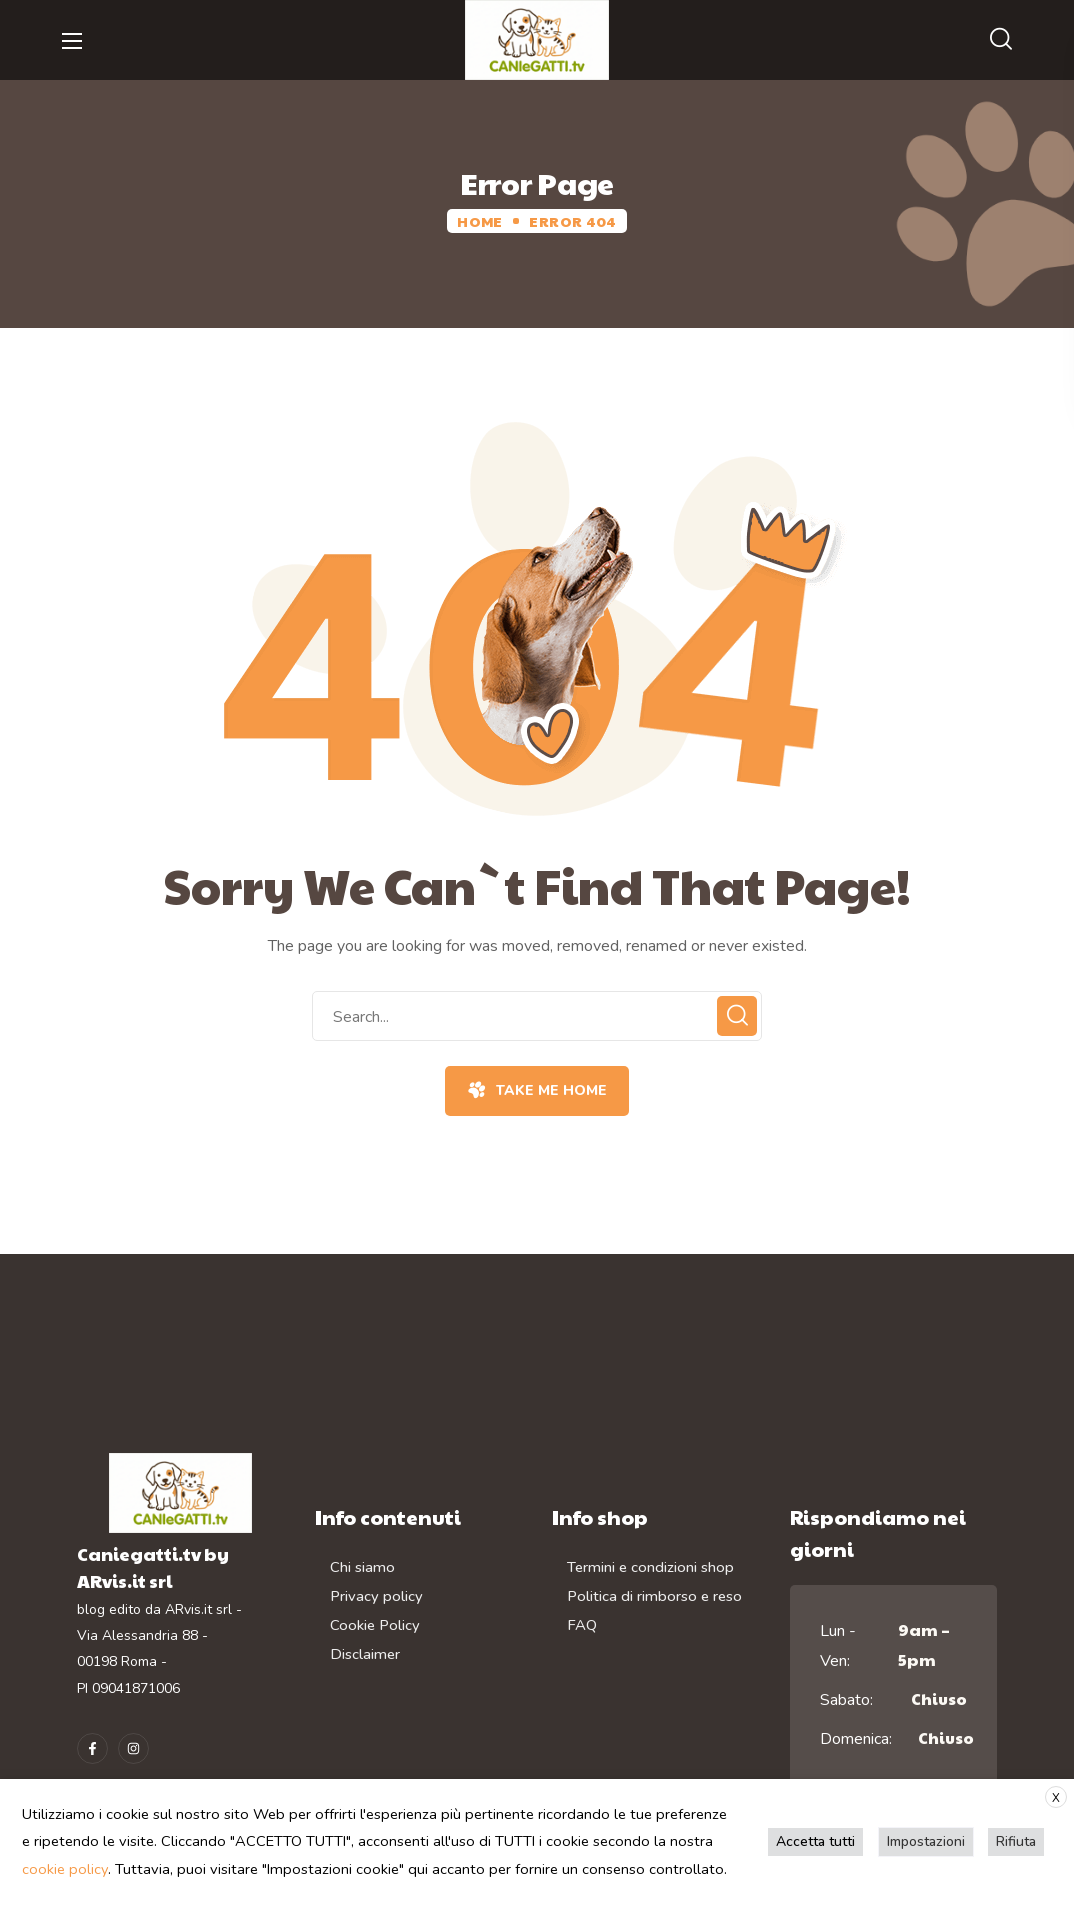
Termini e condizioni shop (650, 1567)
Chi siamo (362, 1567)
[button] (1001, 40)
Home (479, 221)
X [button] (1056, 1798)
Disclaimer (365, 1652)
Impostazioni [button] (927, 1841)
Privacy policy (376, 1595)
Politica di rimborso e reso (654, 1595)
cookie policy (65, 1869)
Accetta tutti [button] (817, 1841)
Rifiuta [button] (1017, 1841)
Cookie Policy (375, 1623)
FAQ (582, 1623)
